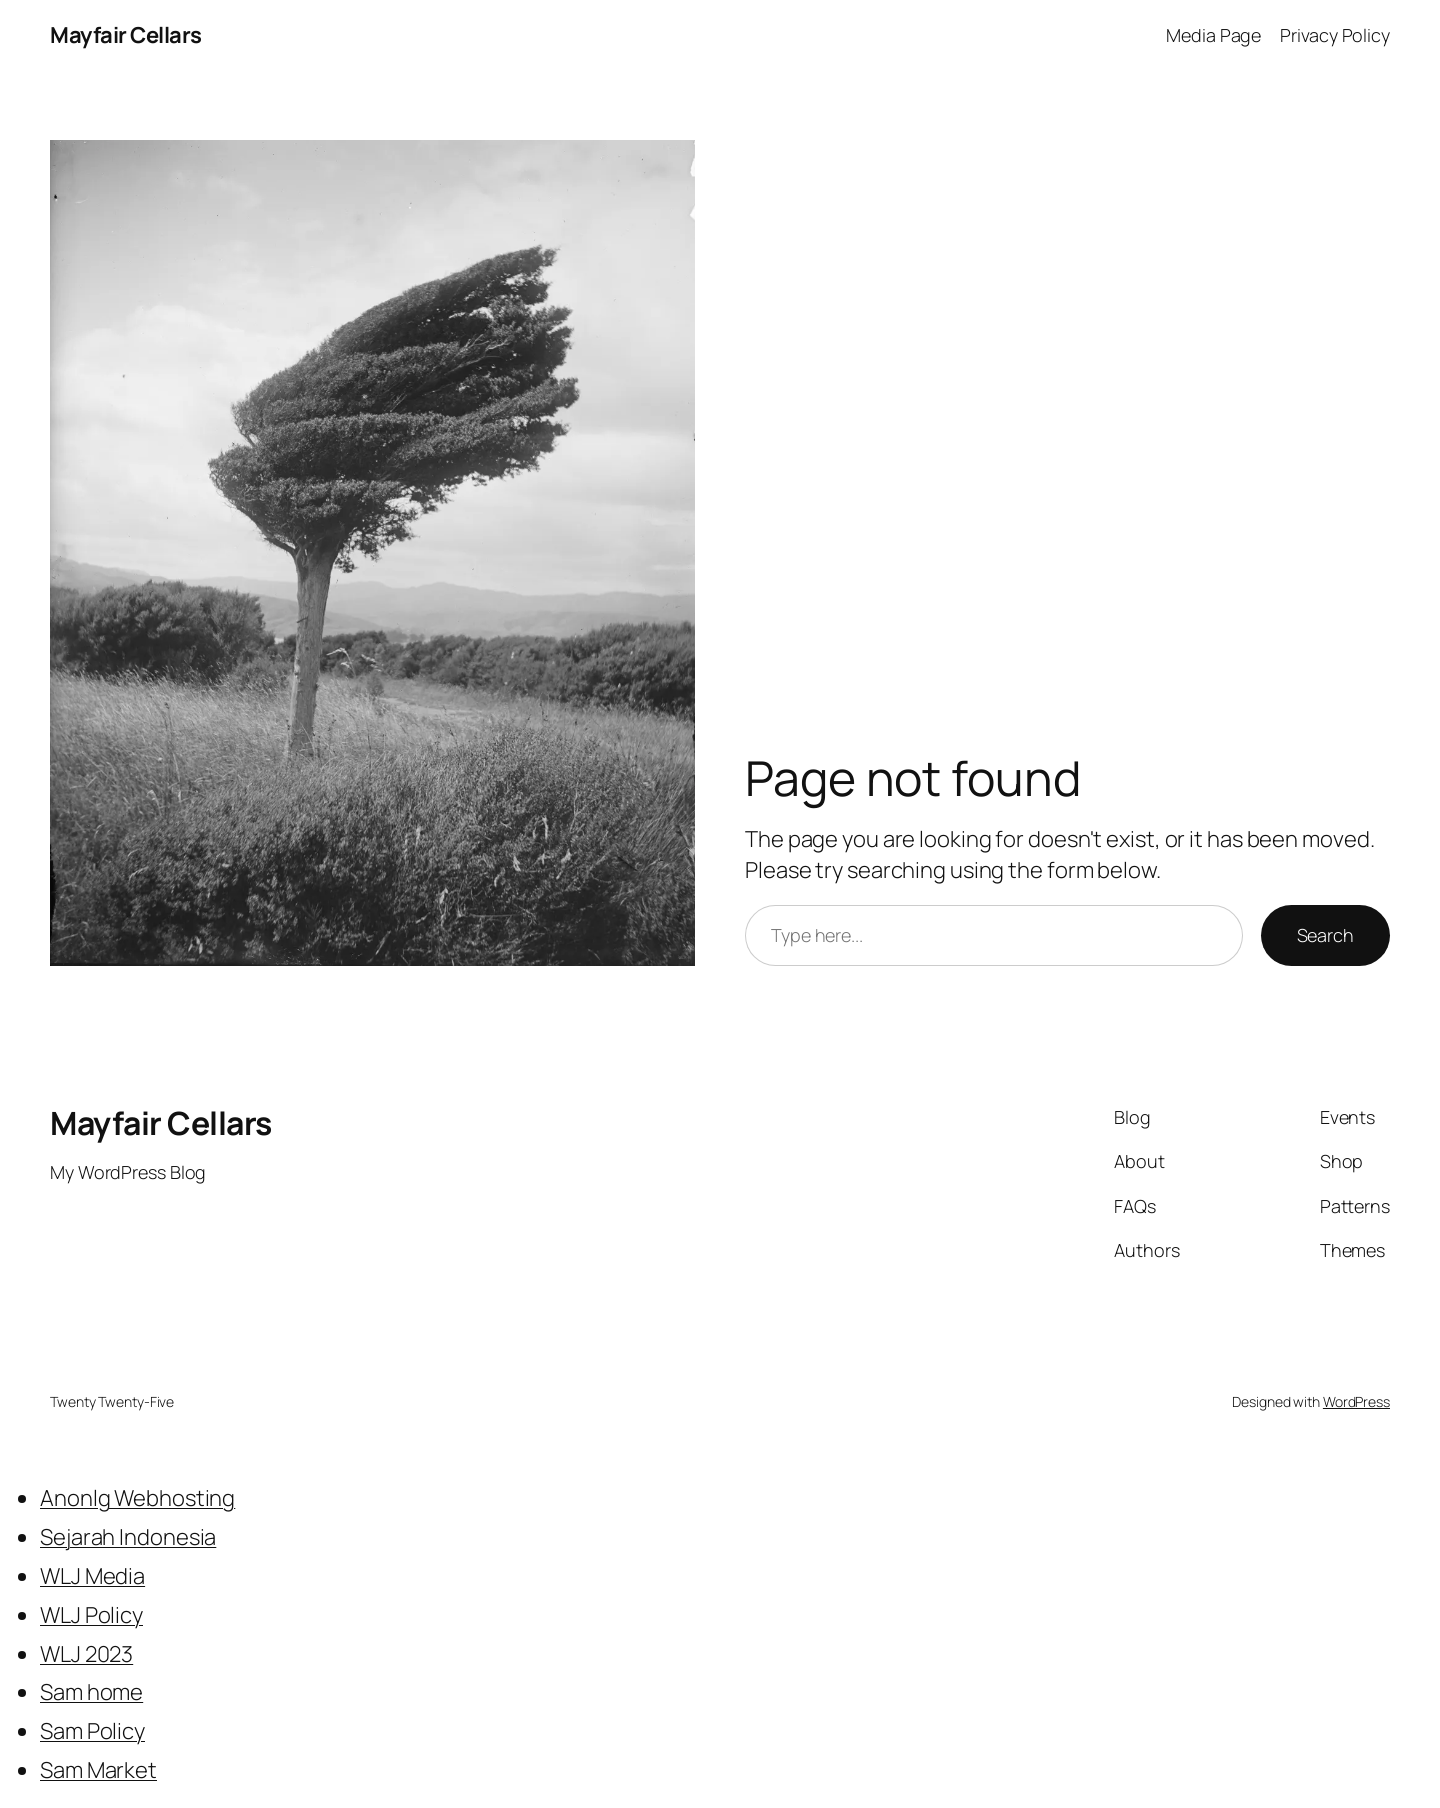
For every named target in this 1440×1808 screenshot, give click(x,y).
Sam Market (98, 1770)
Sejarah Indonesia (128, 1537)
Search (1325, 935)
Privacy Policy (1335, 35)
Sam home (91, 1692)
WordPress (1356, 1401)
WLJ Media (92, 1576)
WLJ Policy (91, 1615)
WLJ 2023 (86, 1654)
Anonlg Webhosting (137, 1498)
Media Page (1213, 35)
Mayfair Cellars (126, 35)
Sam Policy (92, 1731)
